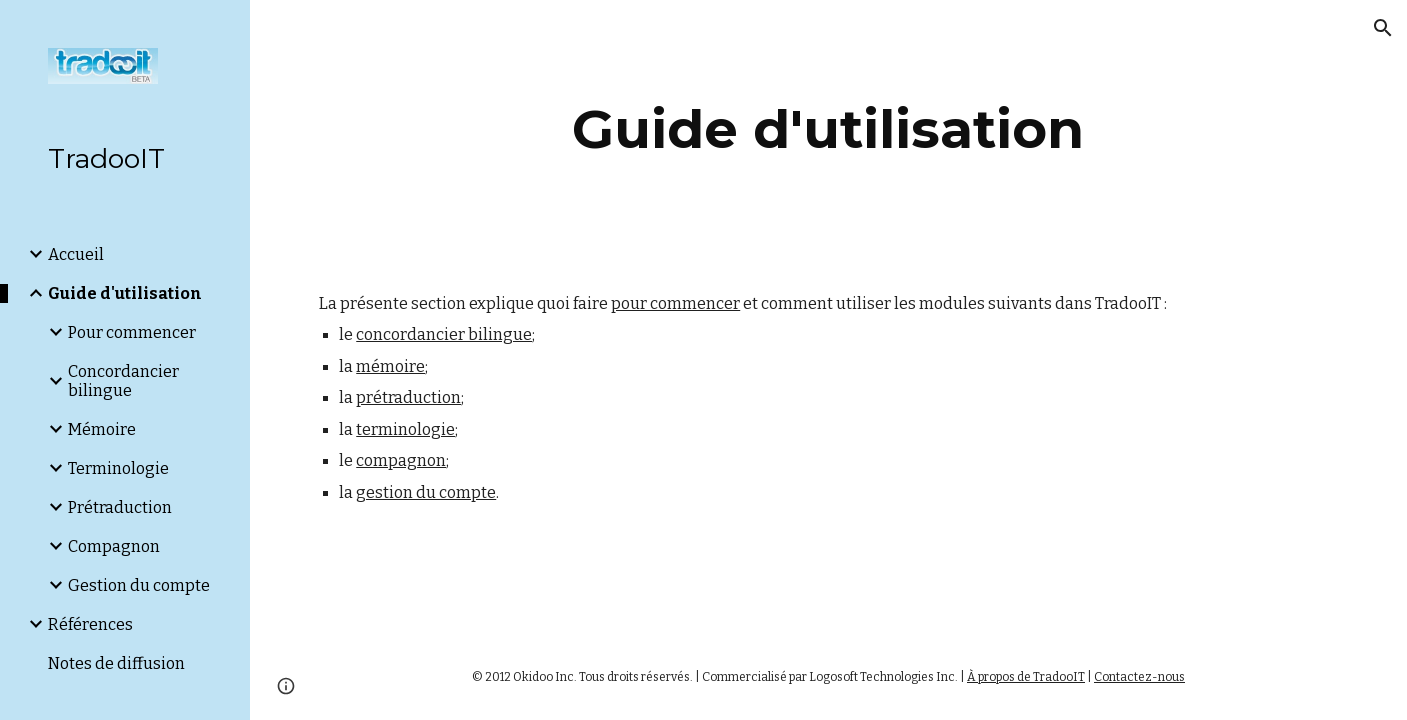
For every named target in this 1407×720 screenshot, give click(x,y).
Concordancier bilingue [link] (123, 381)
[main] (828, 129)
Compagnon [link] (114, 546)
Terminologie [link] (118, 468)
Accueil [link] (76, 254)
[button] (1383, 28)
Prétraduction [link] (120, 507)
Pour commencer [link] (132, 332)
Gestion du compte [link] (139, 585)
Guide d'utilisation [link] (125, 293)
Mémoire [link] (102, 429)
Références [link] (90, 624)
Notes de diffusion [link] (116, 663)
